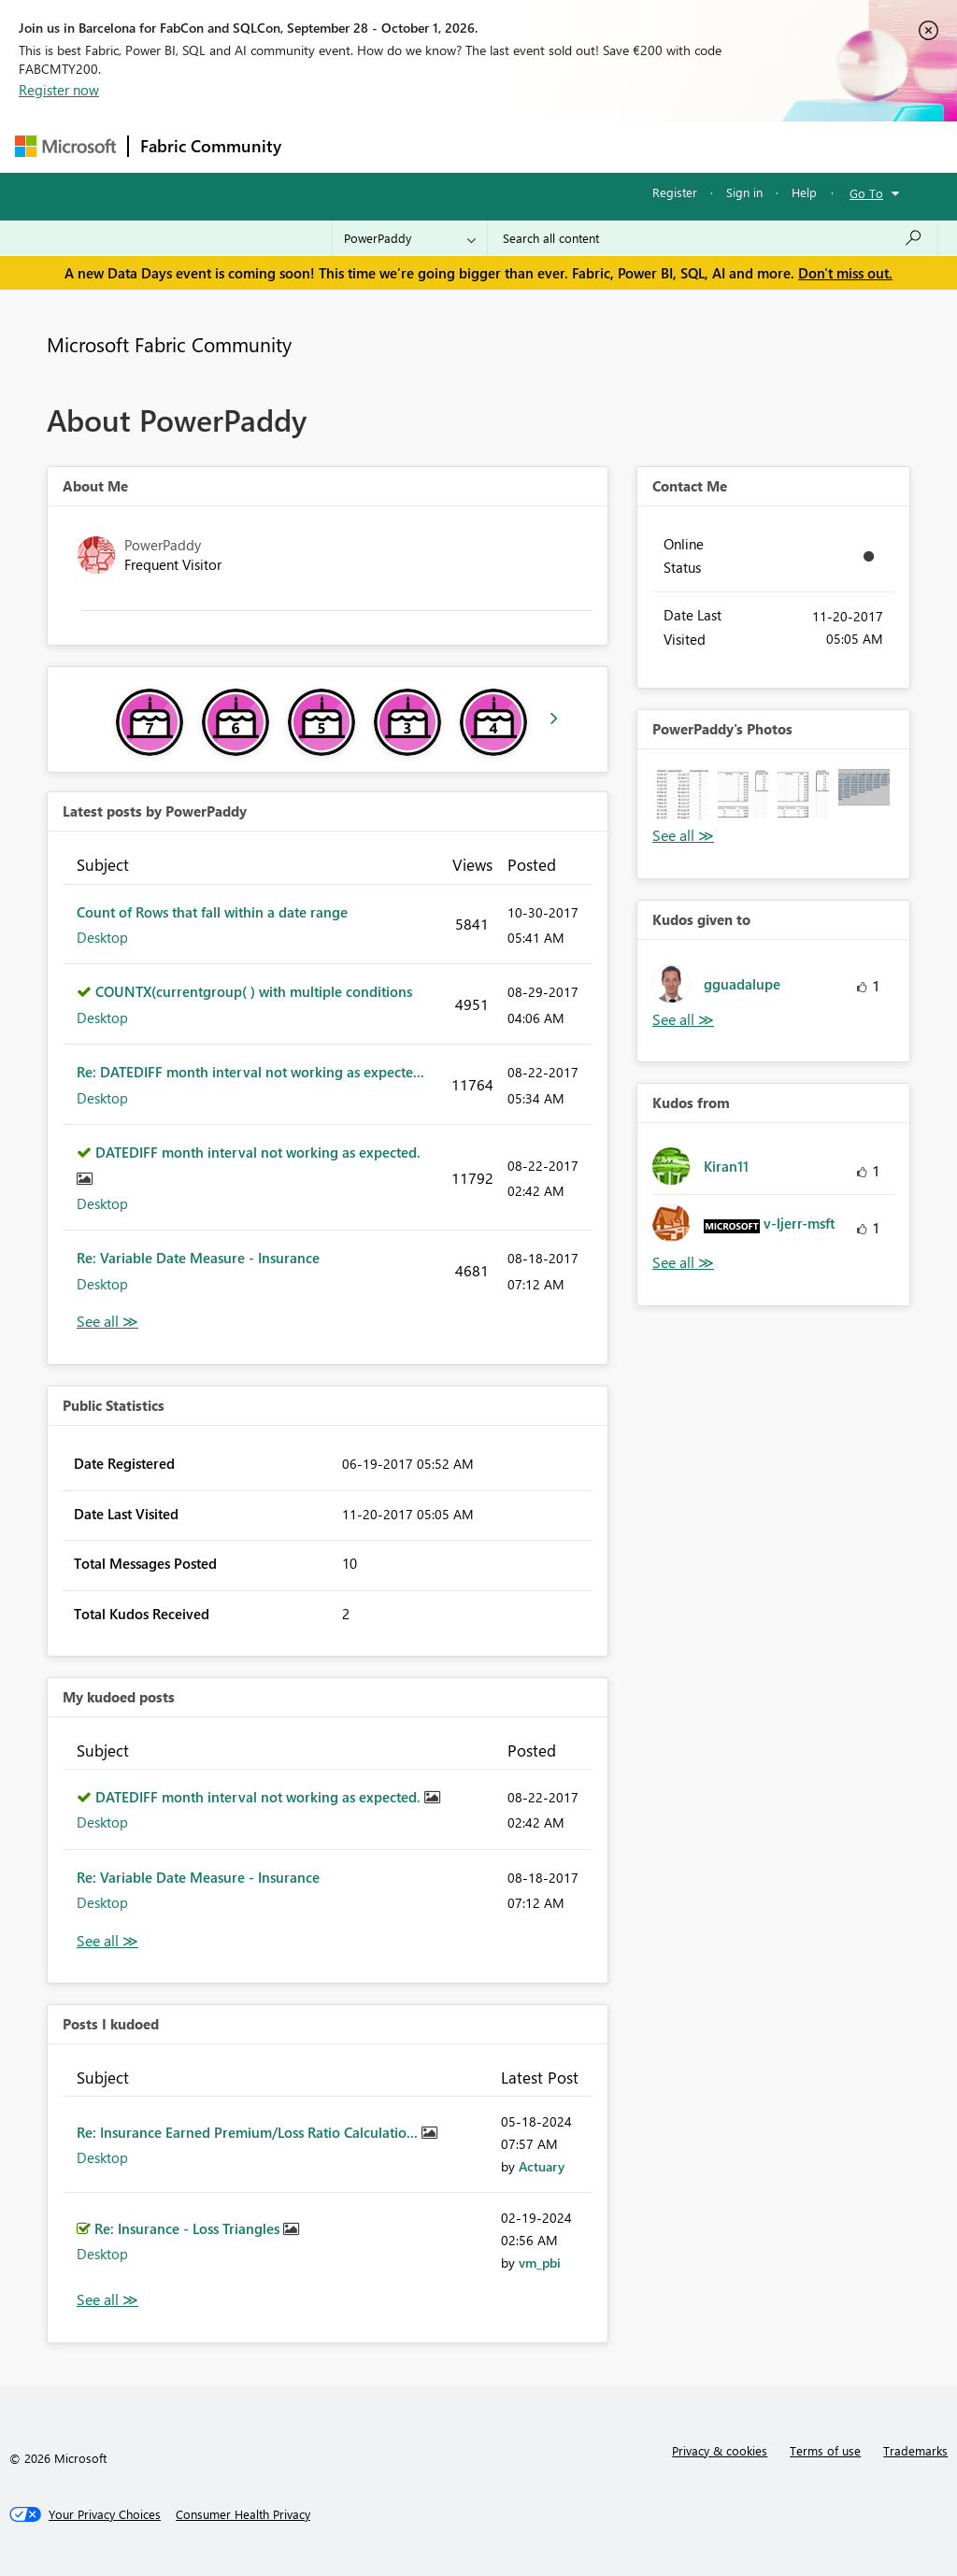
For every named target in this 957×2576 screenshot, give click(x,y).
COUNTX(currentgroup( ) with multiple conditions (253, 991)
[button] (682, 794)
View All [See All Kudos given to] (683, 1020)
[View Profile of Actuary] (541, 2166)
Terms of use (825, 2450)
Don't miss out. (845, 272)
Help (804, 192)
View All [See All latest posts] (107, 1321)
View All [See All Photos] (683, 836)
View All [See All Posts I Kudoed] (107, 2300)
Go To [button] (866, 193)
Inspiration (406, 146)
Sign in (744, 192)
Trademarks (915, 2450)
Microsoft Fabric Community (169, 344)
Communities (566, 146)
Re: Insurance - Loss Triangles (188, 2228)
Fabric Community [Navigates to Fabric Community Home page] (210, 146)
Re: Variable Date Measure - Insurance (198, 1257)
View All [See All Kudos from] (683, 1263)
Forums (324, 146)
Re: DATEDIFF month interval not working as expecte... (250, 1071)
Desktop (102, 937)
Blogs (649, 146)
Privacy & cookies (719, 2450)
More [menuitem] (713, 146)
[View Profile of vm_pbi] (540, 2262)
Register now (59, 89)
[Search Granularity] (410, 238)
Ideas (482, 146)
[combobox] (712, 238)
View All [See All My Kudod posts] (107, 1941)
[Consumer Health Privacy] (243, 2514)
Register (674, 192)
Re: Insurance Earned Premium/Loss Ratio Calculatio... (249, 2132)
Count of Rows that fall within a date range (212, 912)
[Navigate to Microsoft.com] (65, 146)
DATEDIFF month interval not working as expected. (258, 1152)
